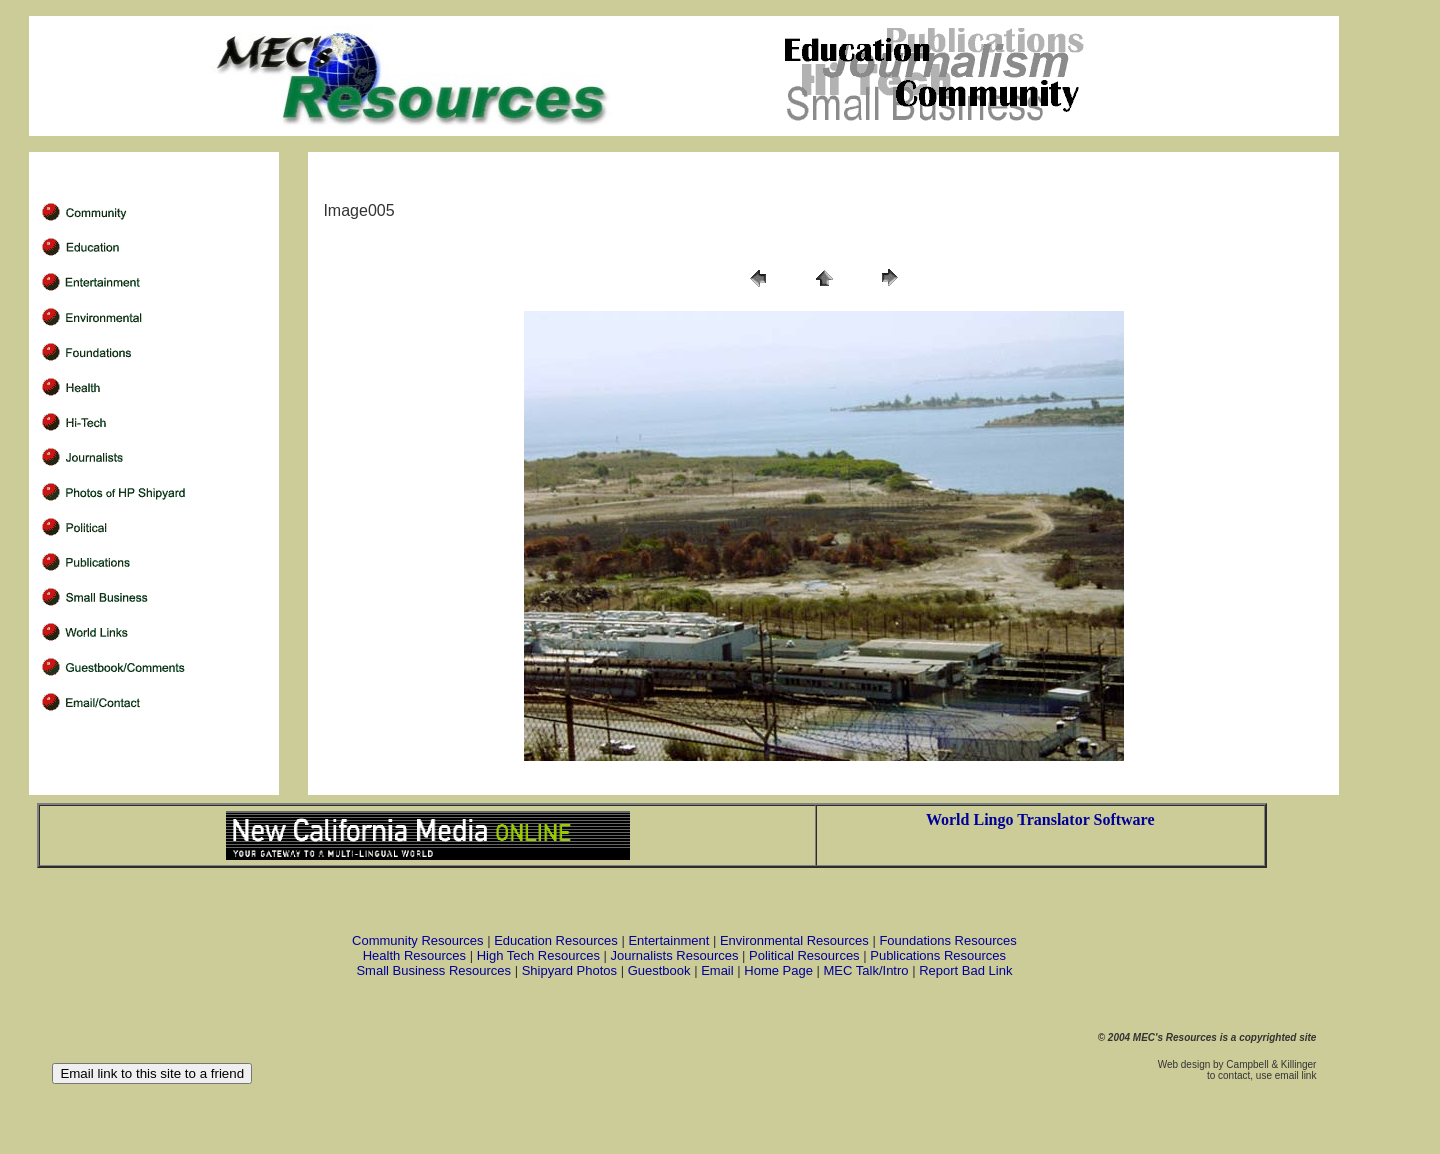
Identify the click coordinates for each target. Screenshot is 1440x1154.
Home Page (778, 970)
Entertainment (668, 940)
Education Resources (556, 940)
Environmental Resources (794, 940)
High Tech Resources (538, 955)
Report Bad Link (965, 970)
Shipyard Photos (569, 970)
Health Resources (414, 955)
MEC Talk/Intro (866, 970)
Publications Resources (938, 955)
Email (717, 970)
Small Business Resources (433, 970)
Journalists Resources (675, 955)
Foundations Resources (947, 940)
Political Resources (804, 955)
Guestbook (659, 970)
